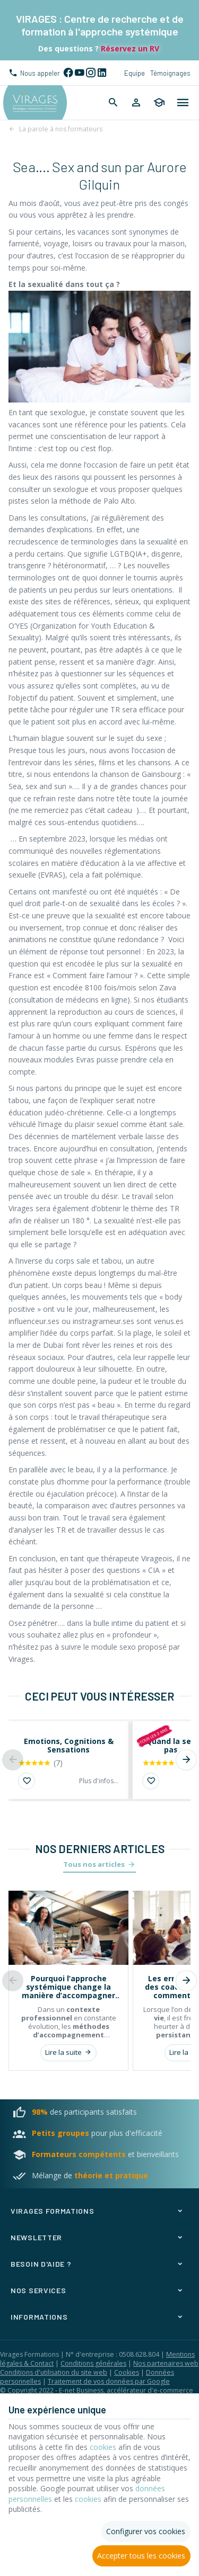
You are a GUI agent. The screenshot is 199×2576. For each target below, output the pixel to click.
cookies (103, 2447)
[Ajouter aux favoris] (26, 1781)
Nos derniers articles (100, 1848)
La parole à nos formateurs (60, 128)
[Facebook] (68, 73)
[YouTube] (79, 73)
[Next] (186, 1759)
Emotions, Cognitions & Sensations (69, 1745)
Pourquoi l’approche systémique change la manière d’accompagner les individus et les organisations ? (68, 1987)
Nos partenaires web (165, 2363)
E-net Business (81, 2390)
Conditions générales (93, 2363)
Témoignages (170, 73)
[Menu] (183, 103)
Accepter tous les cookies (141, 2556)
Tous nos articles (94, 1864)
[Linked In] (101, 73)
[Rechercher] (113, 103)
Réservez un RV (129, 48)
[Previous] (12, 1759)
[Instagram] (90, 73)
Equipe (134, 73)
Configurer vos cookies (145, 2531)
